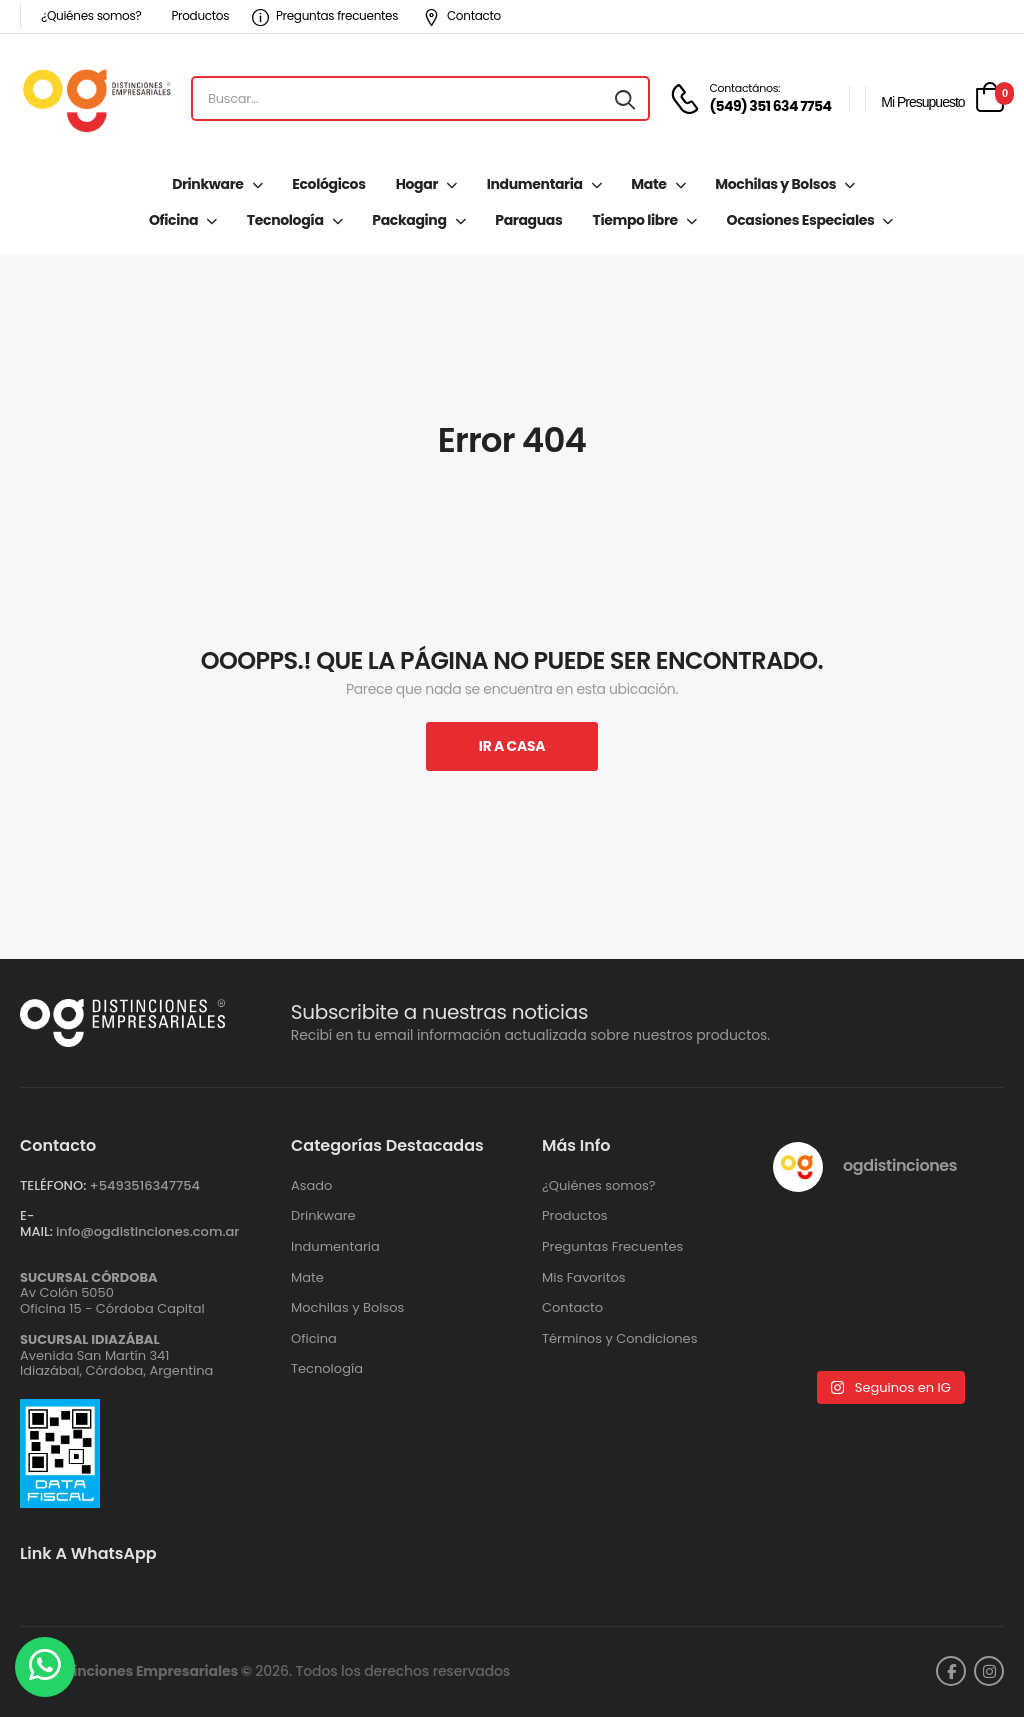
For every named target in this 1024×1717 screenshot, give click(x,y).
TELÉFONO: (53, 1185)
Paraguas (528, 220)
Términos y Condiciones (619, 1339)
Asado (311, 1186)
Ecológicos (328, 184)
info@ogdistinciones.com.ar (147, 1231)
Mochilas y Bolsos (775, 184)
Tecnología (285, 220)
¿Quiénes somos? (91, 15)
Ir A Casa (512, 746)
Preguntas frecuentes (325, 15)
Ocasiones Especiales (801, 220)
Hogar (417, 184)
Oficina (173, 220)
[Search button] (625, 99)
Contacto (462, 15)
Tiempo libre (634, 220)
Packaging (409, 220)
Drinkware (207, 184)
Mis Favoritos (584, 1278)
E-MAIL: (36, 1223)
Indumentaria (535, 184)
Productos (200, 15)
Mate (648, 184)
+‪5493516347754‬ (144, 1185)
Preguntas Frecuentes (612, 1247)
